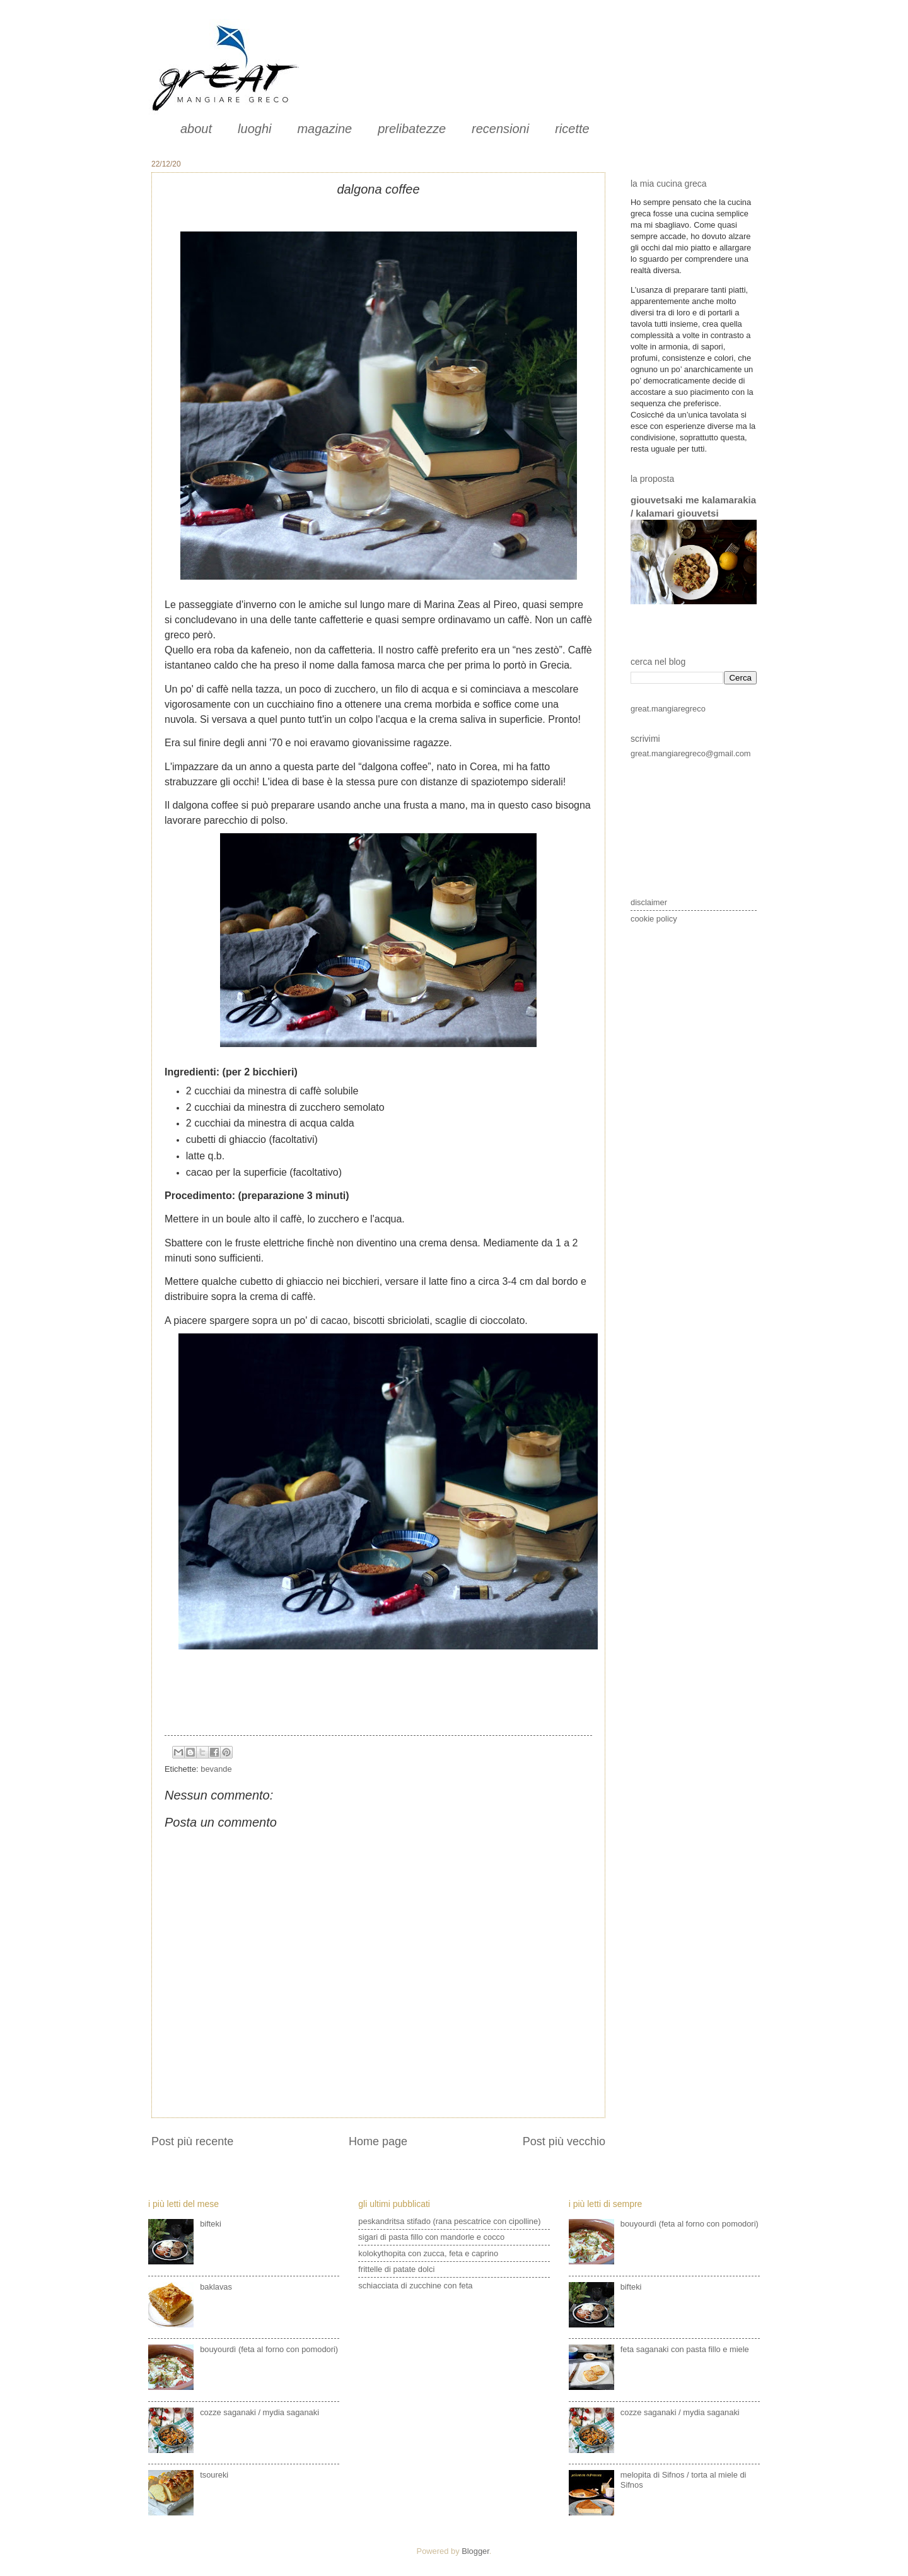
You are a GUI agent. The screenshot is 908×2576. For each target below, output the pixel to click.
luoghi (254, 129)
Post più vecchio (564, 2141)
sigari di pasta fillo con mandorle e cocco (431, 2237)
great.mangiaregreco (668, 708)
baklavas (216, 2287)
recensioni (500, 129)
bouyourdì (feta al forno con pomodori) (269, 2349)
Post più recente (192, 2141)
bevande (216, 1769)
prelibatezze (412, 129)
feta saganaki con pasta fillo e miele (684, 2349)
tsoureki (214, 2474)
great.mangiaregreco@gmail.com (691, 753)
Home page (378, 2141)
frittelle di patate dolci (396, 2269)
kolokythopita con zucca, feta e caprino (428, 2253)
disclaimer (649, 902)
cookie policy (654, 918)
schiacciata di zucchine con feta (415, 2285)
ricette (572, 129)
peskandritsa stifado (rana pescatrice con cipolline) (449, 2221)
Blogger (475, 2551)
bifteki (210, 2223)
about (196, 129)
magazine (324, 129)
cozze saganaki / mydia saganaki (259, 2412)
